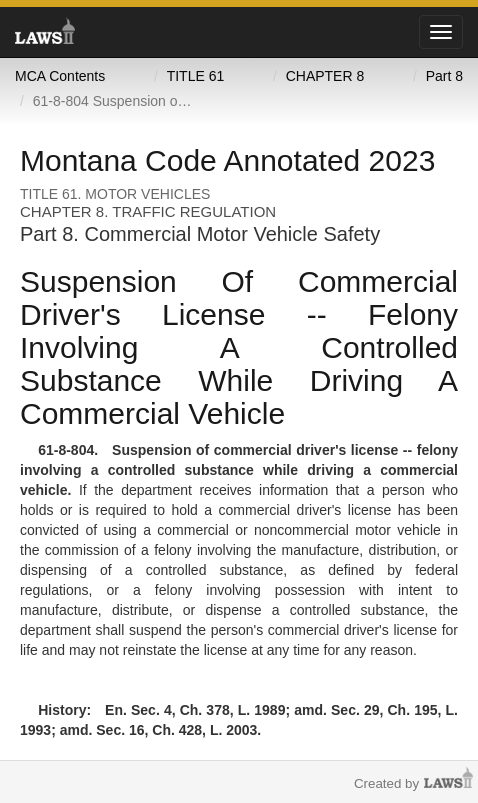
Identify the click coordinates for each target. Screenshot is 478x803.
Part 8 (444, 76)
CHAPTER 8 (325, 76)
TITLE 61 (196, 76)
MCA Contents (60, 76)
